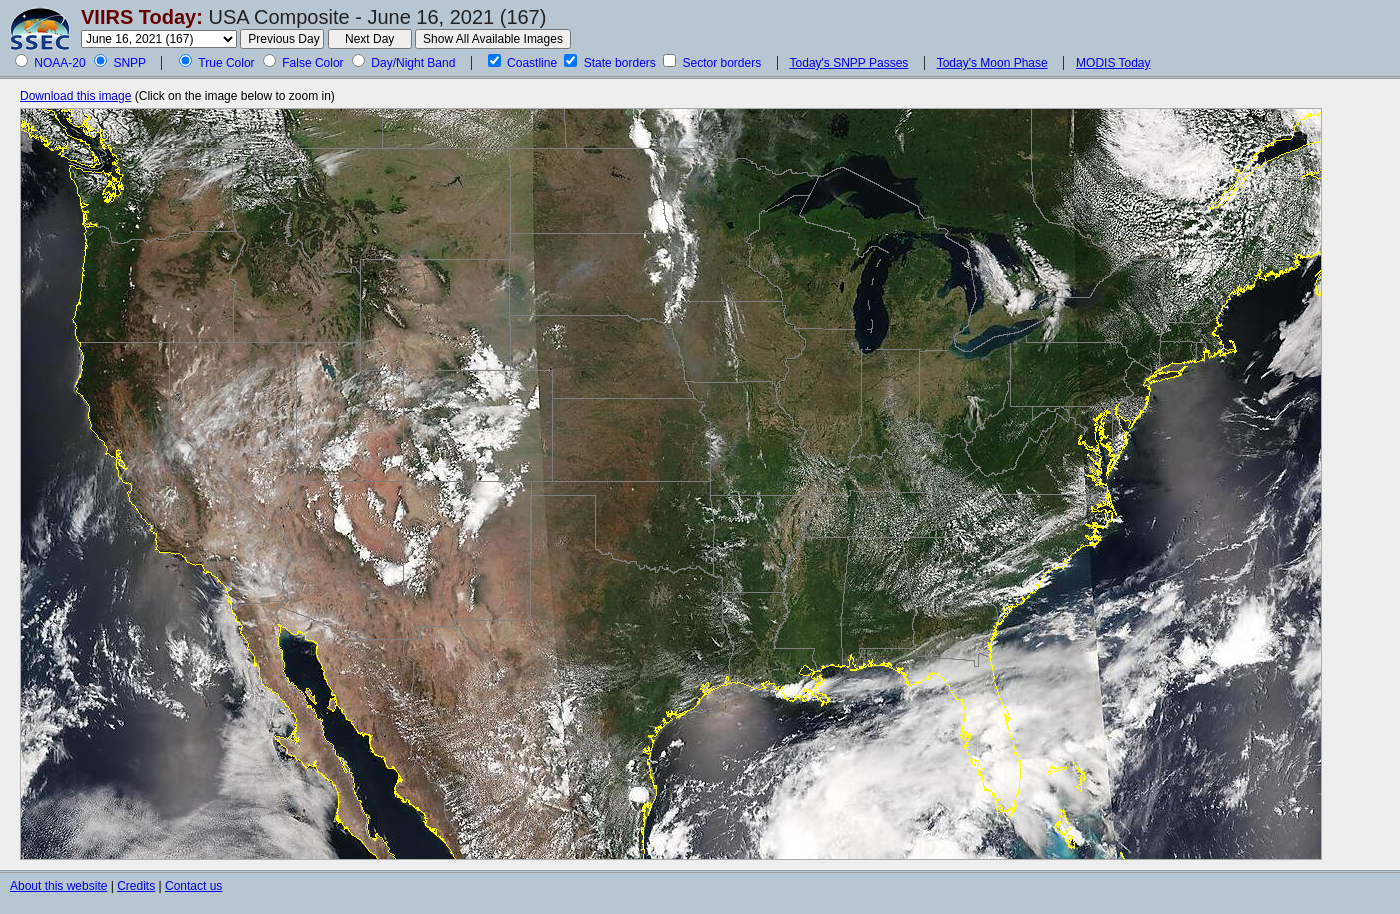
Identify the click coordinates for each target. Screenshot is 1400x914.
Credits (136, 886)
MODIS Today (1113, 63)
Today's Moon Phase (992, 63)
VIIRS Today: (142, 17)
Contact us (193, 886)
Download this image (75, 96)
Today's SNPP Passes (849, 63)
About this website (58, 886)
